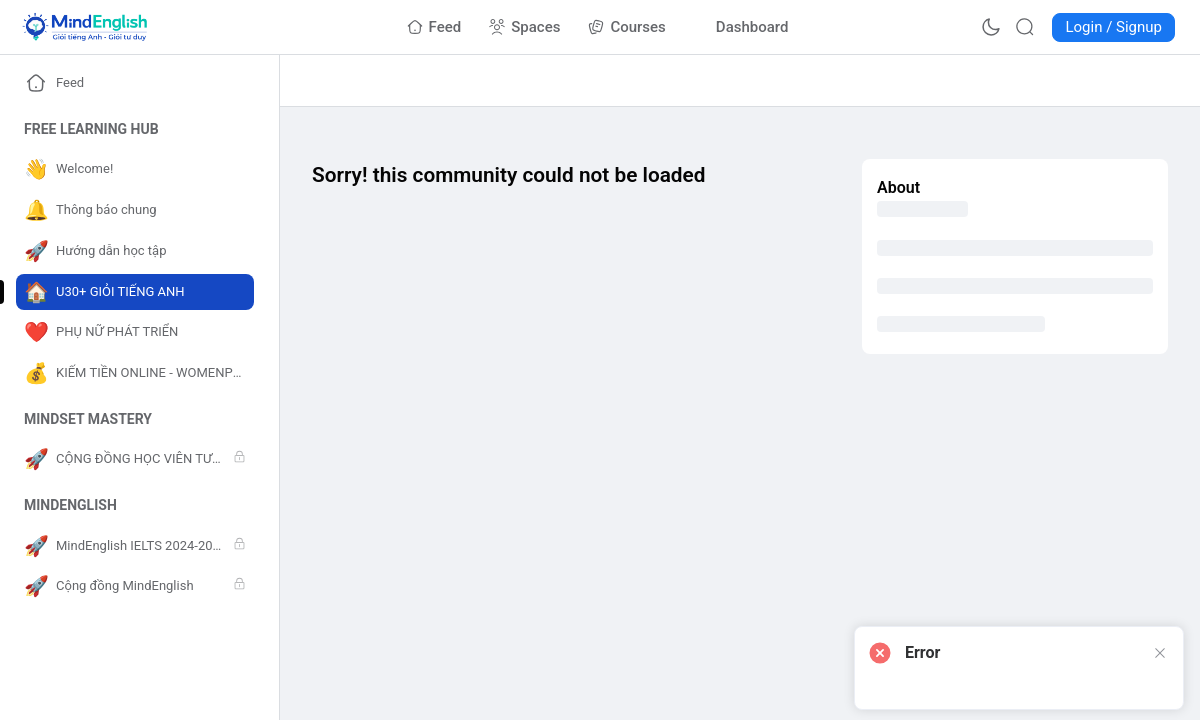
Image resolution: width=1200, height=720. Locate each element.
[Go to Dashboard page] (741, 27)
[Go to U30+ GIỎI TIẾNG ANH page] (135, 292)
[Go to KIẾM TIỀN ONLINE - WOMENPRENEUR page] (135, 373)
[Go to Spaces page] (524, 27)
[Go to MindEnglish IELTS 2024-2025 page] (135, 546)
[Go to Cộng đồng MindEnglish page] (135, 586)
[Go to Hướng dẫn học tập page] (135, 251)
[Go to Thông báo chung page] (135, 210)
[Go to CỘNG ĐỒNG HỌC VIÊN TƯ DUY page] (135, 459)
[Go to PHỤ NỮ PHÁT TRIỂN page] (135, 332)
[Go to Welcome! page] (135, 169)
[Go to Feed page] (434, 27)
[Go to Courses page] (626, 27)
